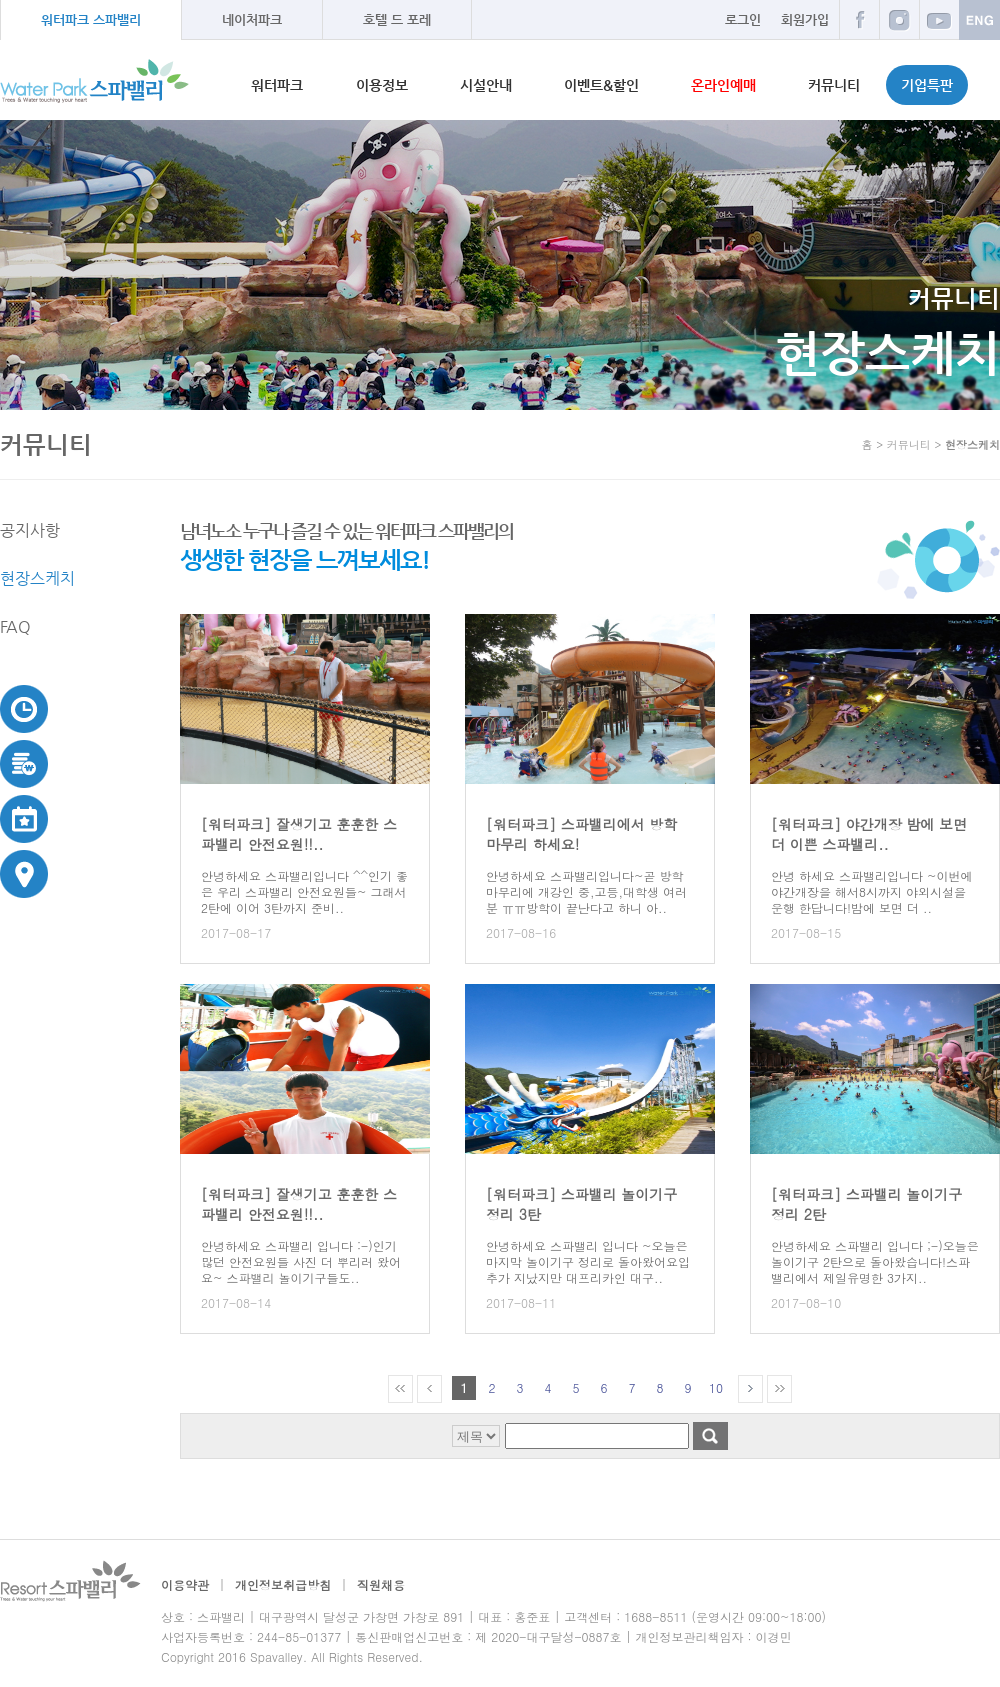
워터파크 (277, 85)
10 (716, 1387)
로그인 (743, 19)
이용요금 (24, 763)
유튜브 (939, 19)
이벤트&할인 (601, 85)
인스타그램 (899, 19)
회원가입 (805, 19)
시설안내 (486, 85)
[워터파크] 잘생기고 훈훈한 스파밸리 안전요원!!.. (299, 834)
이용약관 (185, 1584)
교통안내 (24, 873)
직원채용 (381, 1584)
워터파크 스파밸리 (91, 19)
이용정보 (382, 85)
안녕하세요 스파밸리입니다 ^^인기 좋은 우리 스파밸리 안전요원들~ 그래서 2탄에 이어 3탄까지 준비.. (304, 891)
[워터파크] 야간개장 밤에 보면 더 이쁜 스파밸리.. (869, 834)
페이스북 (859, 19)
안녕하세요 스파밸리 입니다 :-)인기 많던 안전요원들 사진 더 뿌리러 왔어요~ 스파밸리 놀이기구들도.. (301, 1261)
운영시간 (24, 708)
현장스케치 (37, 578)
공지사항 (30, 530)
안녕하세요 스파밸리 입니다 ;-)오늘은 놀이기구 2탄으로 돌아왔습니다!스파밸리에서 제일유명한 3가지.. (875, 1261)
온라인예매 (723, 85)
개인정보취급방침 (283, 1584)
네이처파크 (252, 19)
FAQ (15, 626)
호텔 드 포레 (397, 19)
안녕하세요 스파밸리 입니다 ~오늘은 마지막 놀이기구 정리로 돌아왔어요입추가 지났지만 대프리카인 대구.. (588, 1261)
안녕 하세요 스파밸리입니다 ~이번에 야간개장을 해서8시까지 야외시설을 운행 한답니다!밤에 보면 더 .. (872, 891)
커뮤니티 (834, 85)
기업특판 (927, 85)
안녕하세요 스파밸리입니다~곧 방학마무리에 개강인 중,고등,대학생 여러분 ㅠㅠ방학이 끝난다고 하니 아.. (586, 891)
